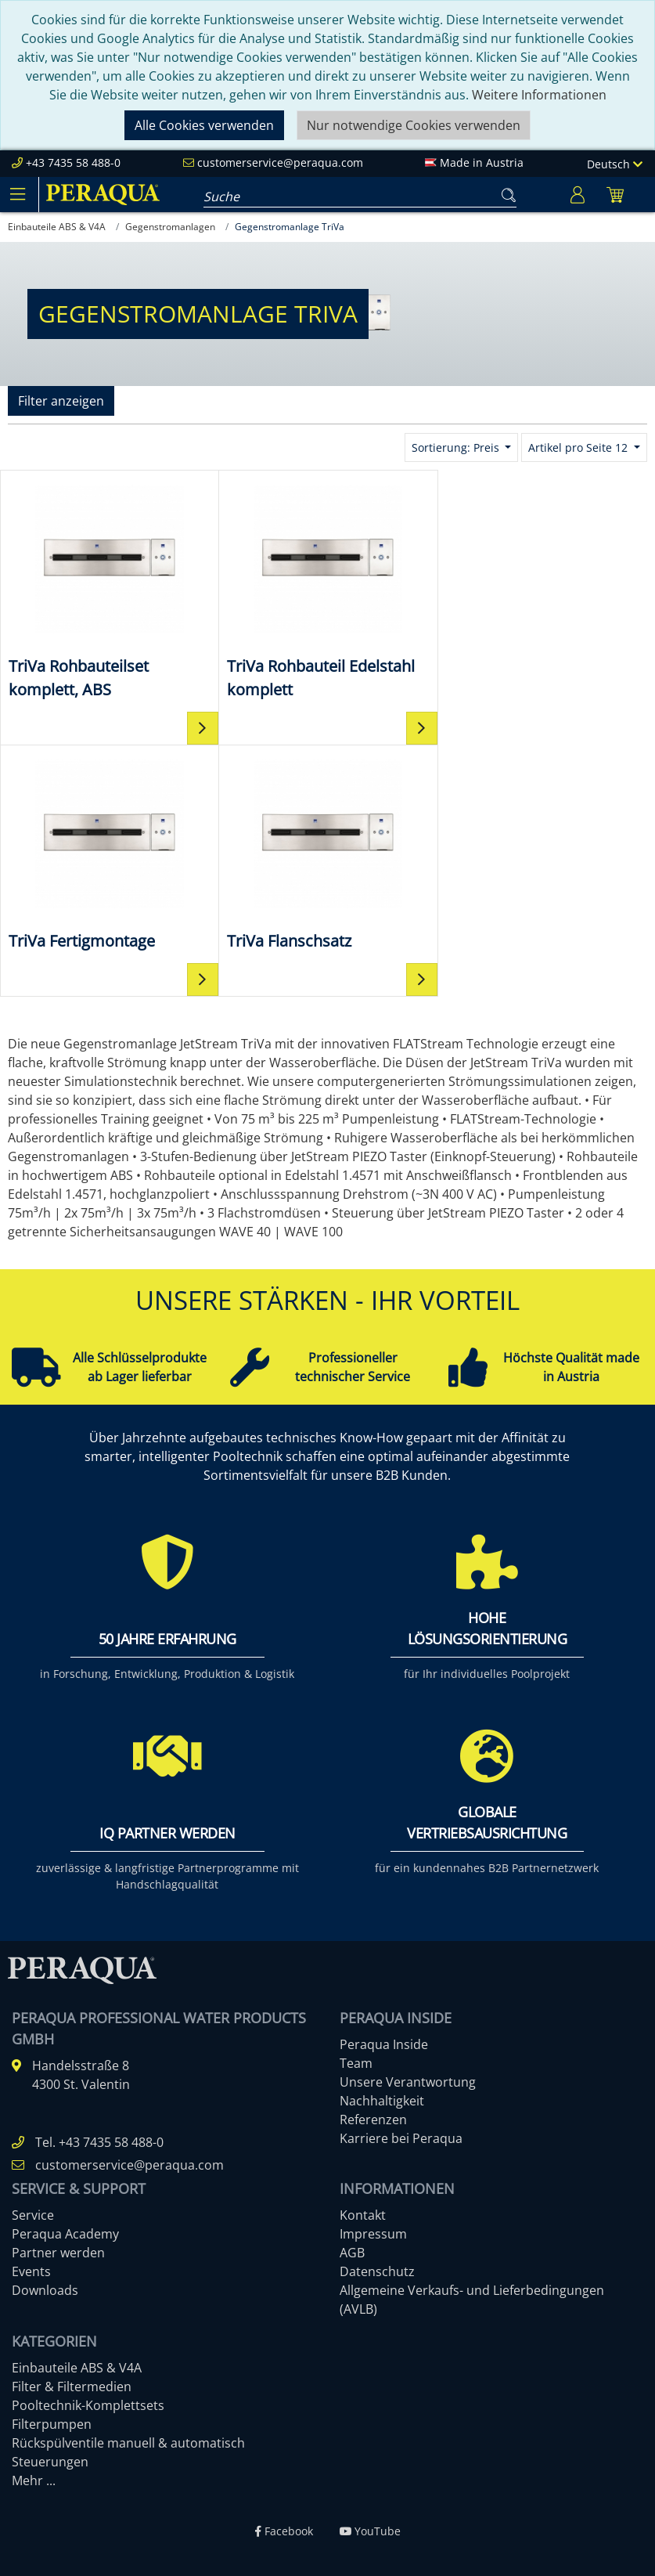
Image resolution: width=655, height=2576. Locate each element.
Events (31, 2271)
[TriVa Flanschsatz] (109, 853)
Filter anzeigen (61, 400)
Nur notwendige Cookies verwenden (413, 125)
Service (33, 2215)
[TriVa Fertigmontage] (545, 577)
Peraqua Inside (384, 2044)
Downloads (45, 2290)
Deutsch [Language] (614, 164)
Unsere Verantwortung (408, 2082)
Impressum (373, 2233)
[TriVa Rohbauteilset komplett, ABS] (109, 590)
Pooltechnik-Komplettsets (88, 2405)
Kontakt (363, 2215)
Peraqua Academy (65, 2233)
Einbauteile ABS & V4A (77, 2367)
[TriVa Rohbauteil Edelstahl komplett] (327, 590)
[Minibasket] (615, 194)
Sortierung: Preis (457, 447)
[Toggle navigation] (17, 194)
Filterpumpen (52, 2424)
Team (356, 2063)
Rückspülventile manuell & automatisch (128, 2443)
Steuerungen (50, 2461)
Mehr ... (34, 2480)
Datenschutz (377, 2271)
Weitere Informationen (539, 94)
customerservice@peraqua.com (280, 162)
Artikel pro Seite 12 (579, 447)
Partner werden (58, 2252)
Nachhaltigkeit (382, 2100)
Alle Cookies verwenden (204, 125)
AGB (352, 2252)
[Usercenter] (577, 194)
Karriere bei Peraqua (401, 2138)
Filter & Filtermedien (71, 2386)
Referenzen (373, 2119)
